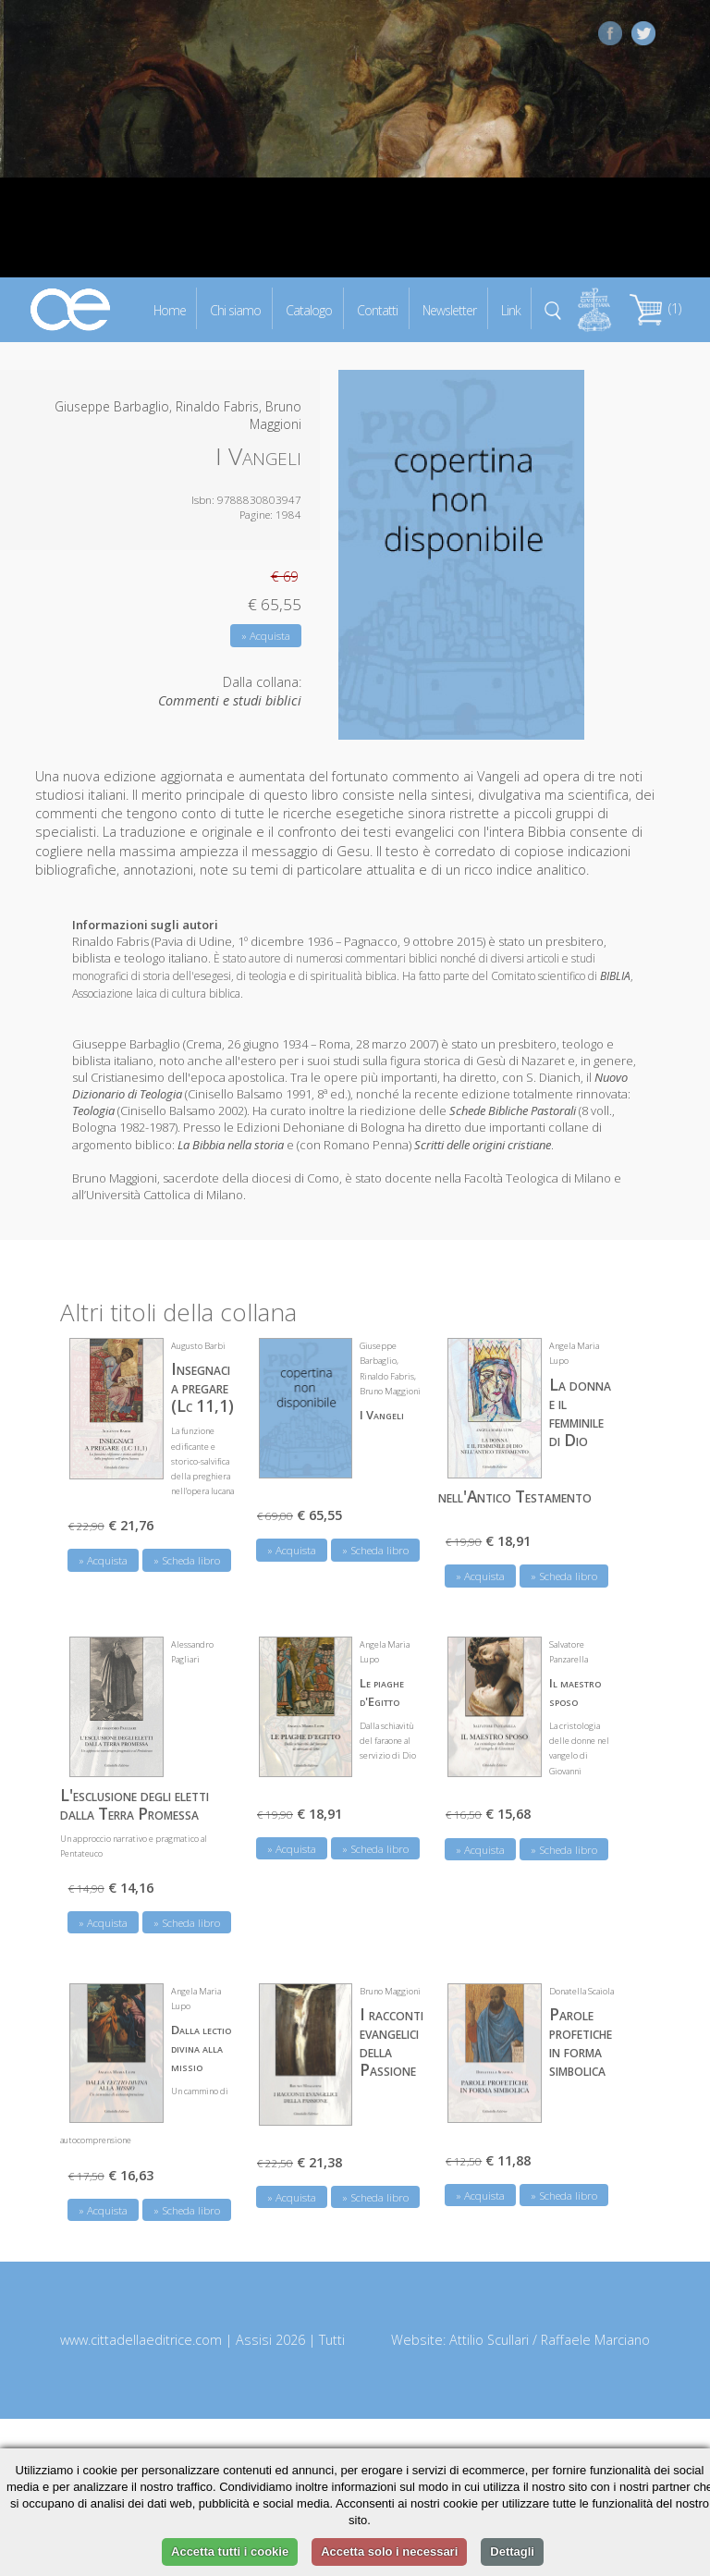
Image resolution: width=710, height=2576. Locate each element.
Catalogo (309, 309)
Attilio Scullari (489, 2340)
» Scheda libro (186, 1560)
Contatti (377, 309)
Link (510, 309)
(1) (655, 308)
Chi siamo (235, 309)
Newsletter (449, 309)
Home (169, 309)
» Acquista (265, 636)
